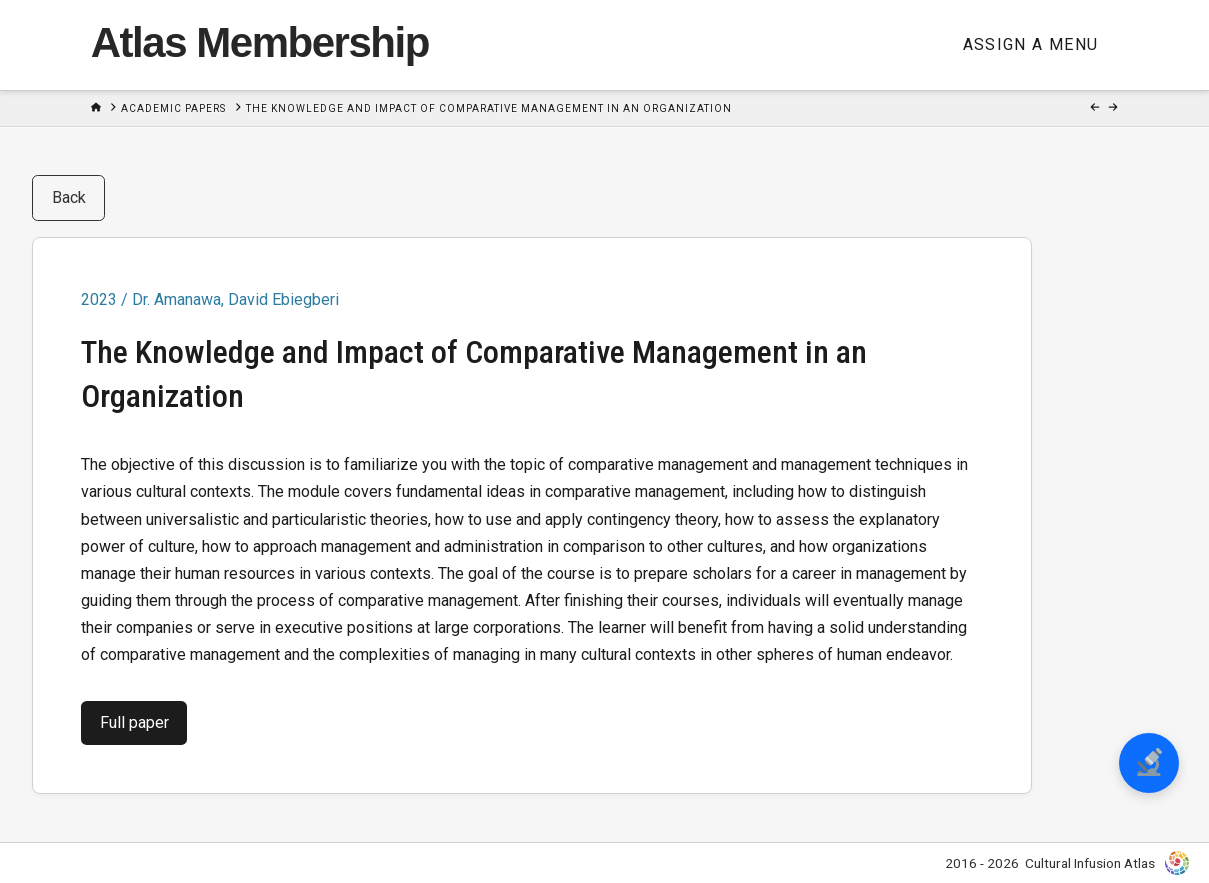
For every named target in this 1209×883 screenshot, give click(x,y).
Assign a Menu (1031, 44)
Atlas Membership (260, 43)
